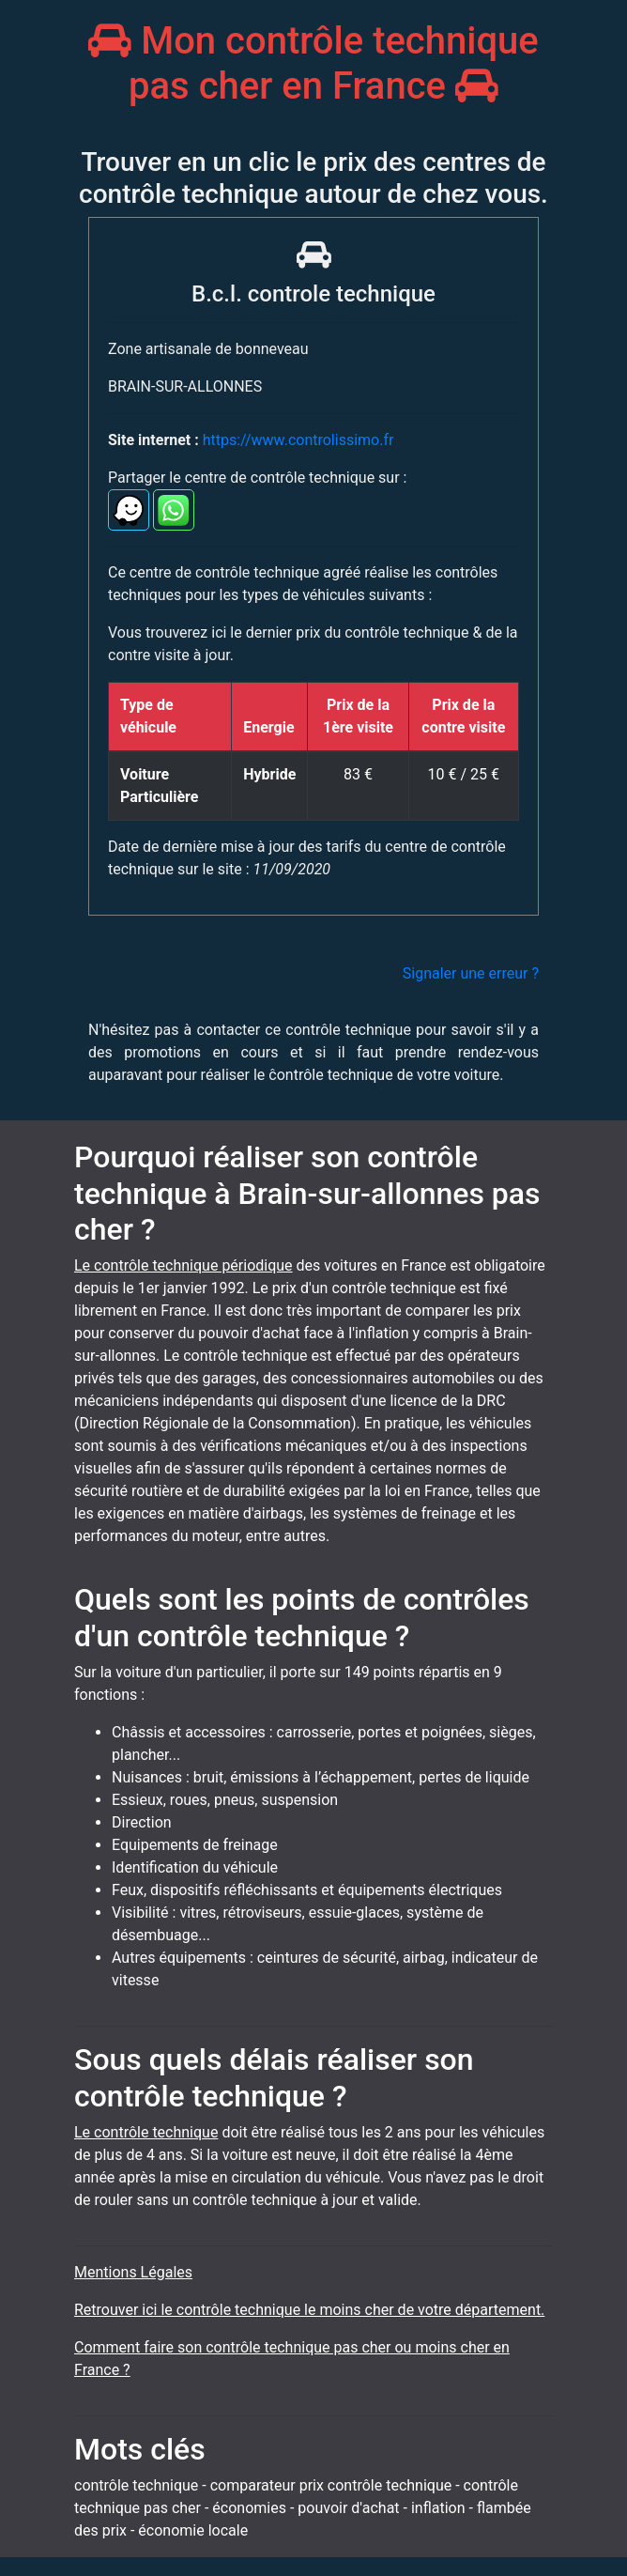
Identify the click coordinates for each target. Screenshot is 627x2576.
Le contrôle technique (146, 2132)
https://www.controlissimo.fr (298, 440)
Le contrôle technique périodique (183, 1265)
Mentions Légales (133, 2272)
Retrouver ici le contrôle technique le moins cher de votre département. (309, 2310)
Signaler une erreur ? (471, 973)
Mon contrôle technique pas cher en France (313, 63)
